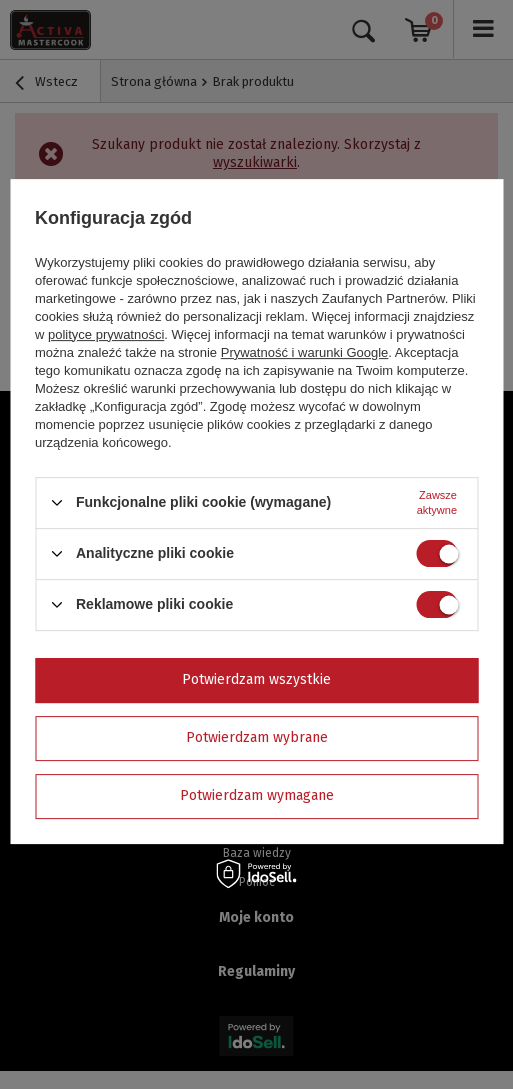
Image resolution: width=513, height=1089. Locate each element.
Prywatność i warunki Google (305, 352)
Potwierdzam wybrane (257, 737)
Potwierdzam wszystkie (256, 679)
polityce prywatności (106, 334)
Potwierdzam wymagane (257, 795)
